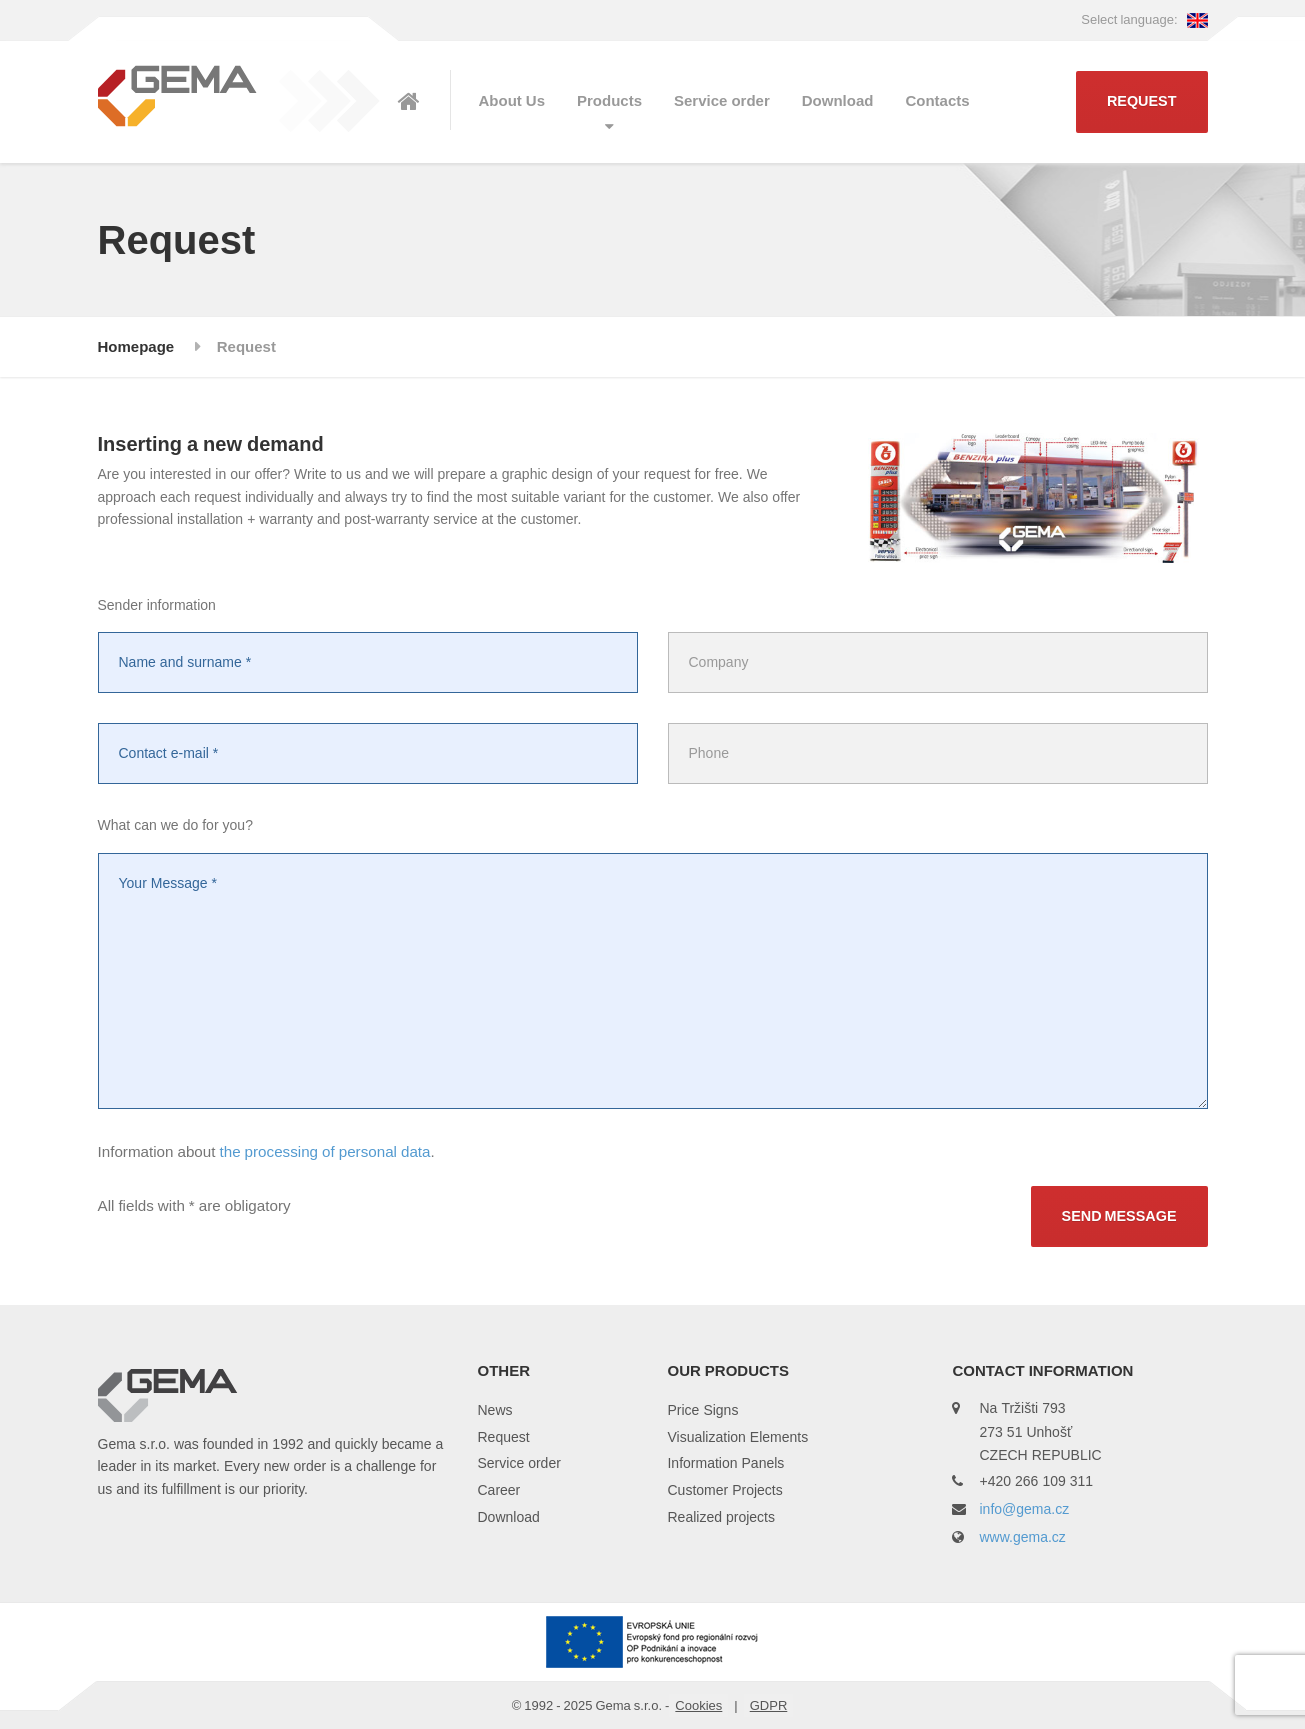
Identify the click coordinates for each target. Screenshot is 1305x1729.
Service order (722, 101)
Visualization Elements (737, 1436)
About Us (512, 101)
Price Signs (702, 1409)
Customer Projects (724, 1489)
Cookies (698, 1705)
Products (609, 101)
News (494, 1409)
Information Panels (725, 1462)
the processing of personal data (324, 1151)
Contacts (937, 101)
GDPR (769, 1705)
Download (838, 101)
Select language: (1144, 19)
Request (1142, 101)
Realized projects (721, 1516)
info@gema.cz (1024, 1508)
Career (498, 1489)
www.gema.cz (1022, 1536)
